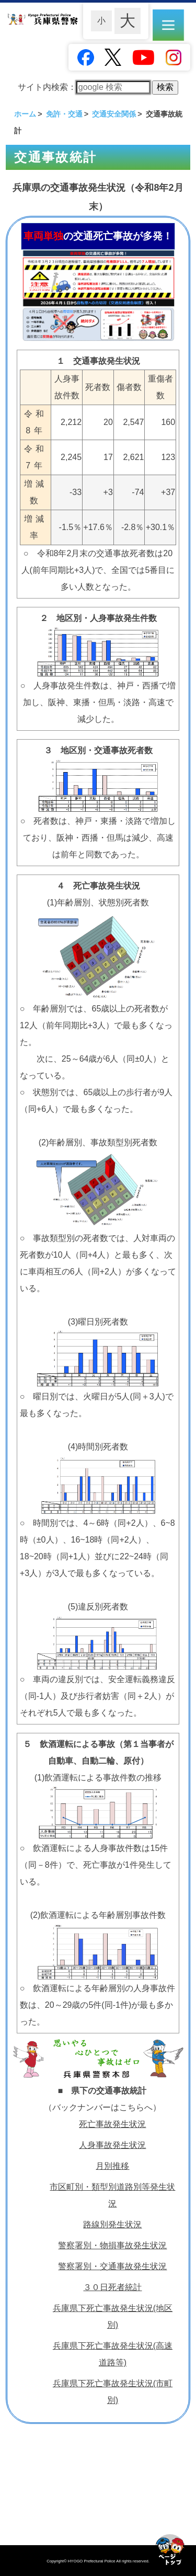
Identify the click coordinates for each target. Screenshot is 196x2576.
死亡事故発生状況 (112, 2124)
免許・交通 (64, 114)
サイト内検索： (84, 87)
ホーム (25, 114)
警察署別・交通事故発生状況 (112, 2266)
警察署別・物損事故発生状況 (112, 2245)
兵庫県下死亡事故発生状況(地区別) (112, 2316)
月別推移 (112, 2165)
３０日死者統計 (112, 2287)
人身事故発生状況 (112, 2145)
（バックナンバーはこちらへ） (102, 2107)
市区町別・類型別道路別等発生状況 (112, 2195)
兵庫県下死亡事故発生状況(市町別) (112, 2392)
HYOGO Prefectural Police (92, 2561)
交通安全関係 (114, 114)
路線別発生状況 (112, 2224)
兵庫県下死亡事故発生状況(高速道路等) (112, 2354)
